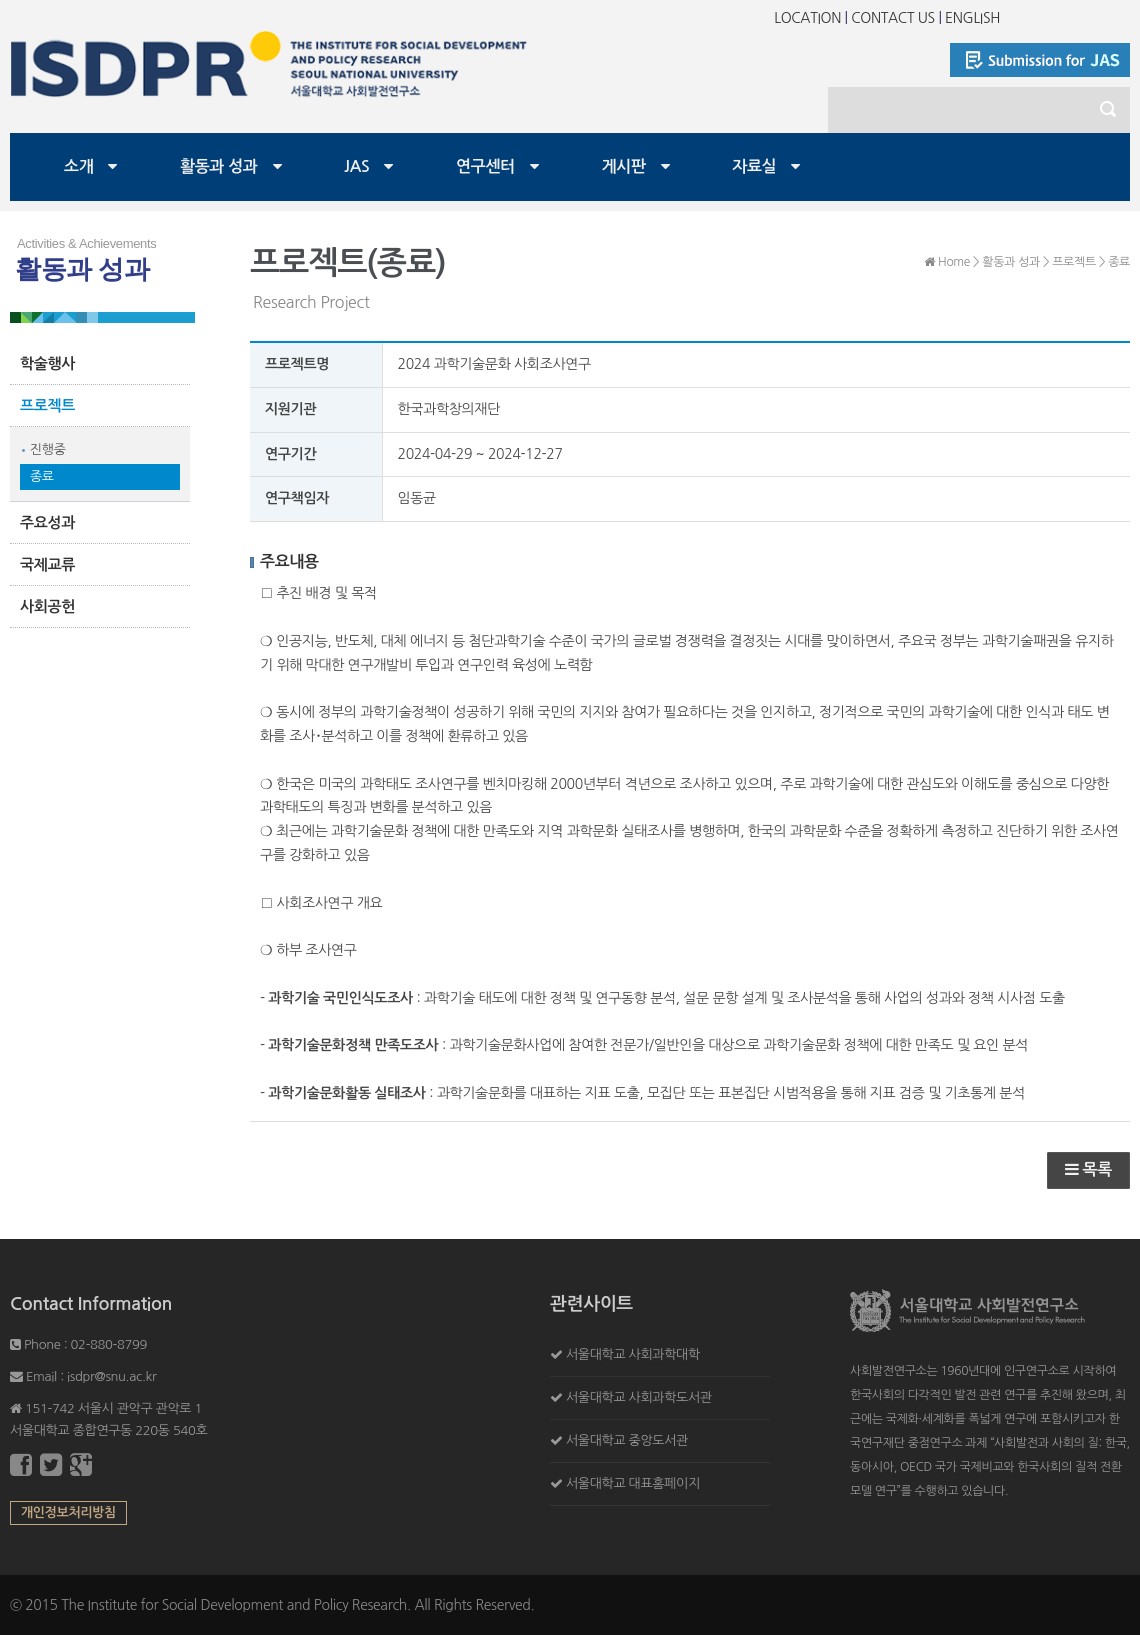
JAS (356, 166)
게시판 (624, 166)
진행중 (48, 449)
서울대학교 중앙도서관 (627, 1440)
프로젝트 (47, 405)
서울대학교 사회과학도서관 (639, 1397)
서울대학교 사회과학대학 (633, 1354)
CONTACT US (893, 18)
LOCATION (807, 18)
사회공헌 (47, 606)
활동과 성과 (219, 166)
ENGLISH (972, 18)
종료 (42, 476)
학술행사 (47, 363)
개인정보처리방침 (68, 1512)
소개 (78, 166)
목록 (1088, 1169)
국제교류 (47, 564)
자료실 (754, 166)
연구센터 (485, 166)
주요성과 (47, 522)
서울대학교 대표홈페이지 (633, 1483)
